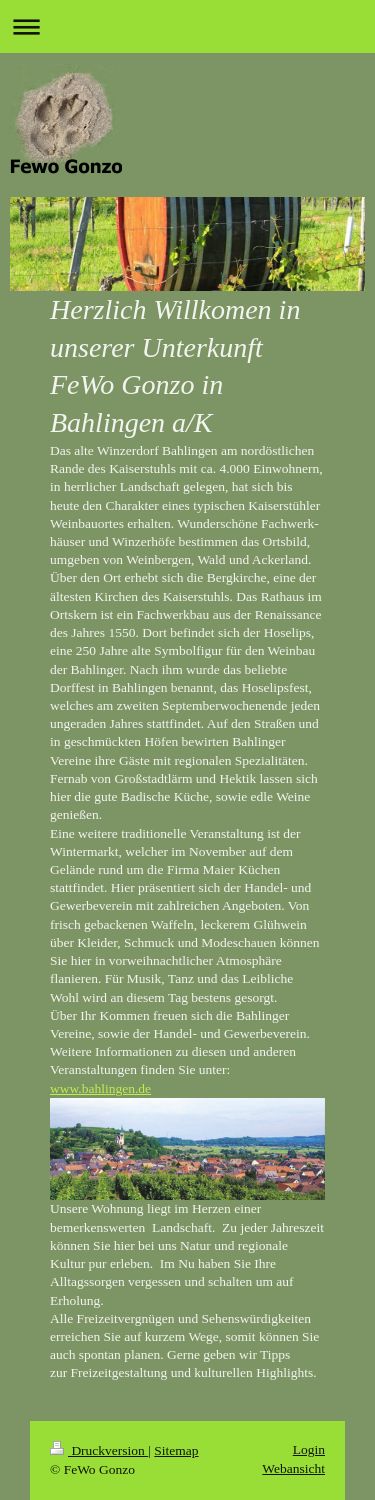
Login (309, 1449)
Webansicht (293, 1468)
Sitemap (176, 1450)
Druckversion (99, 1450)
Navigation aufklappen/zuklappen (187, 26)
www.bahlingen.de (100, 1088)
